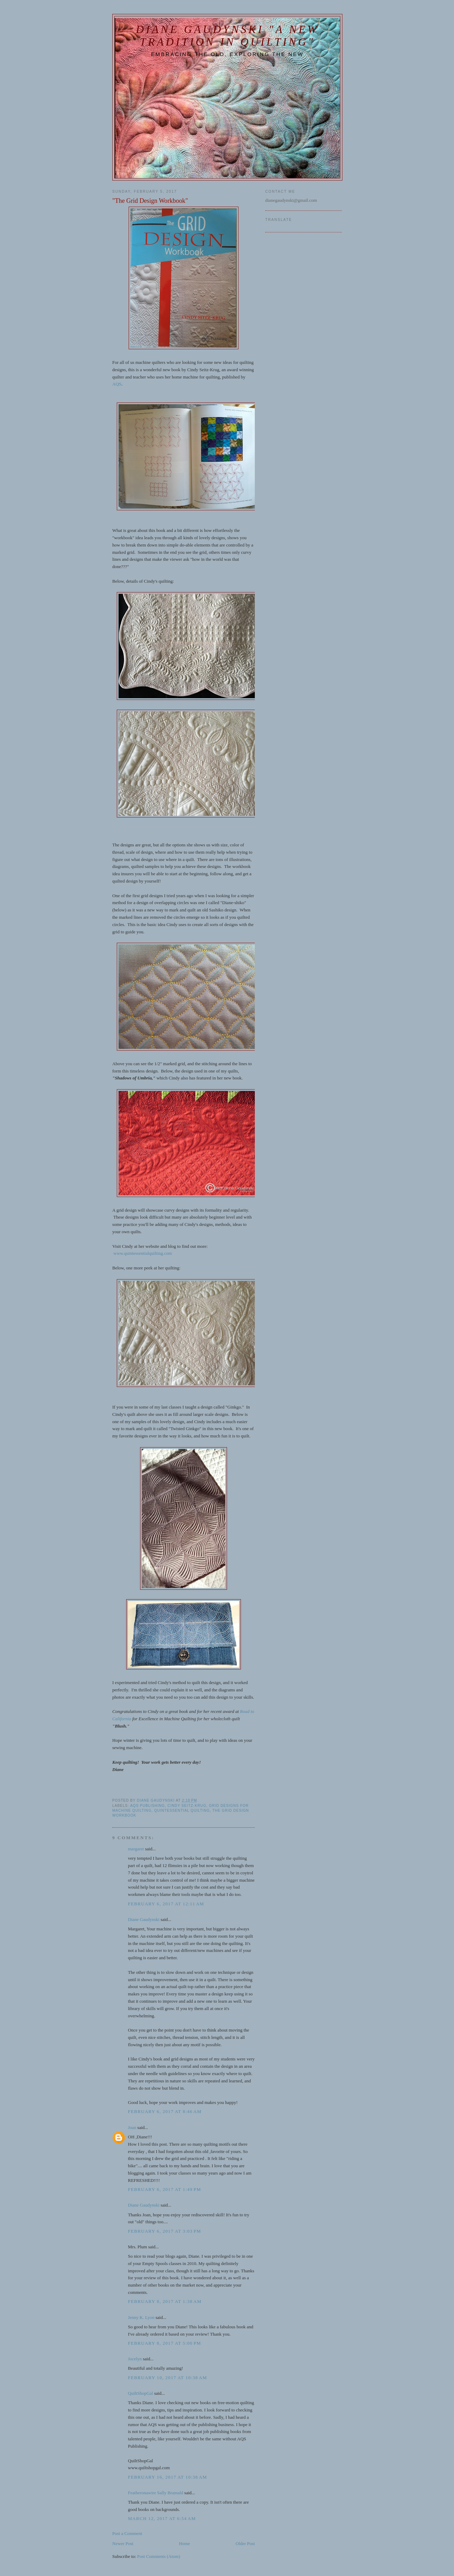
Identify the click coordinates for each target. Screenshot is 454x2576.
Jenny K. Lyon (141, 2317)
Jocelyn (135, 2358)
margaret (136, 1848)
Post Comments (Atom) (158, 2556)
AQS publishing (147, 1806)
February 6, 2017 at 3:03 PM (164, 2231)
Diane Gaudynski (144, 1919)
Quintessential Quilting (182, 1810)
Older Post (245, 2543)
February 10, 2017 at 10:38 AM (167, 2377)
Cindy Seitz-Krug (187, 1806)
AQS (116, 383)
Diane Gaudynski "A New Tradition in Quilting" (227, 35)
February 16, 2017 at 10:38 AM (167, 2477)
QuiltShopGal (140, 2393)
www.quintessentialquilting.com (142, 1253)
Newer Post (122, 2543)
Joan (132, 2127)
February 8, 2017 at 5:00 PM (164, 2343)
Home (184, 2543)
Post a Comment (127, 2533)
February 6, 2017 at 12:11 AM (166, 1903)
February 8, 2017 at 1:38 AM (165, 2301)
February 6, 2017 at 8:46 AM (165, 2111)
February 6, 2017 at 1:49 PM (164, 2189)
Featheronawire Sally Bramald (155, 2492)
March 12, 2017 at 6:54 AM (162, 2518)
